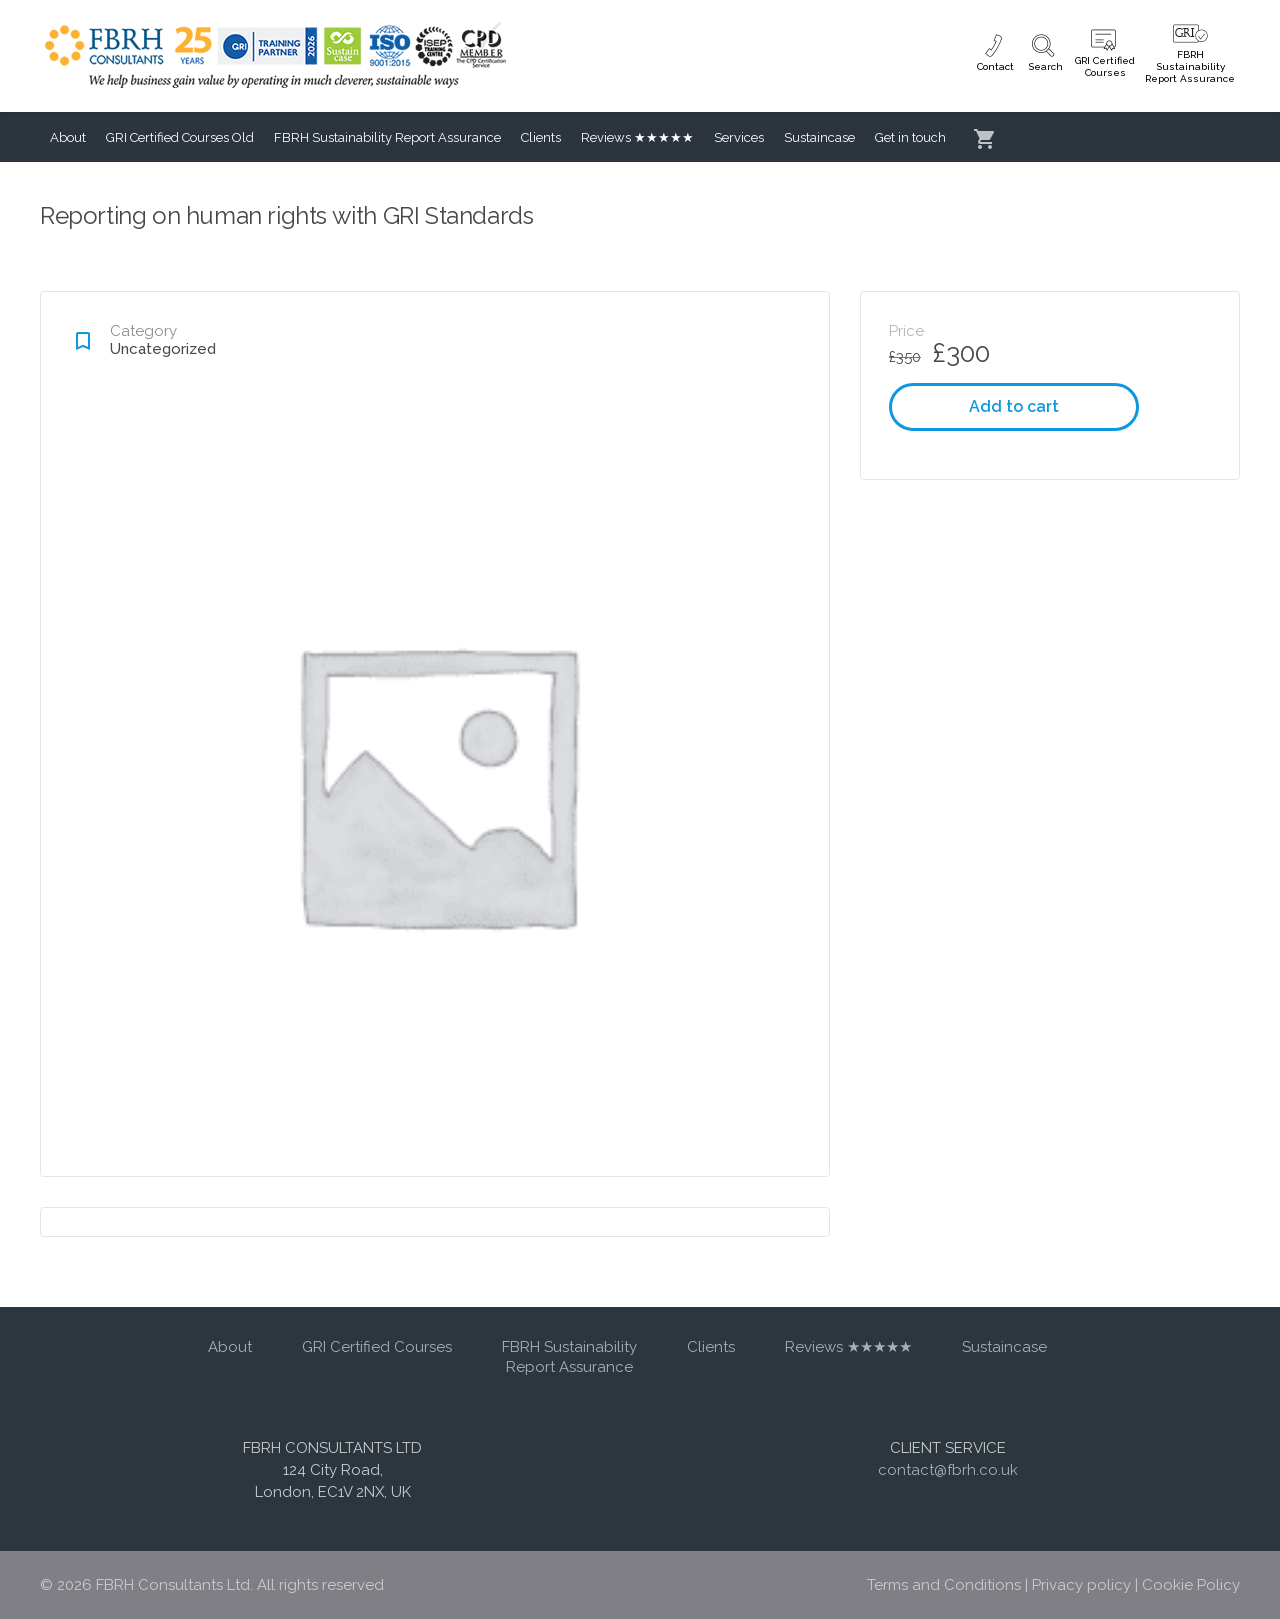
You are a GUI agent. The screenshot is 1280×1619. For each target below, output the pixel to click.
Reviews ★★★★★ (637, 137)
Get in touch (910, 137)
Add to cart (1014, 406)
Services (739, 137)
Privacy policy (1081, 1585)
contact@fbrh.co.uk (948, 1470)
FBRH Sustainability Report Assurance (387, 137)
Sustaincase (819, 137)
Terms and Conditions (944, 1585)
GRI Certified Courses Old (180, 137)
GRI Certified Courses (377, 1347)
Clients (541, 137)
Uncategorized (163, 349)
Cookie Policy (1191, 1585)
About (68, 137)
